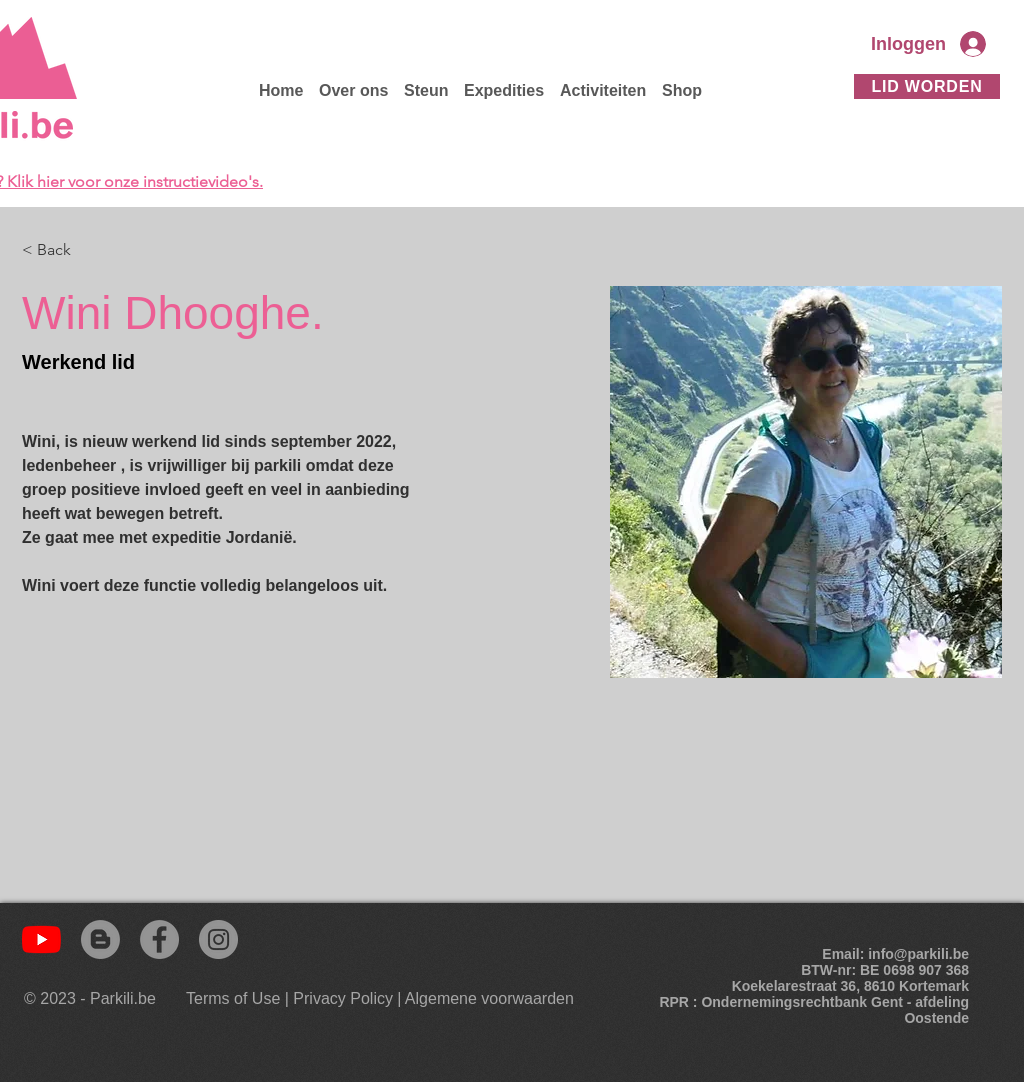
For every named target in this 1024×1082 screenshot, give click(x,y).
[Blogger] (100, 939)
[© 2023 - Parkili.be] (94, 999)
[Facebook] (159, 939)
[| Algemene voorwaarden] (485, 999)
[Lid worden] (927, 86)
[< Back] (61, 250)
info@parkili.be (918, 954)
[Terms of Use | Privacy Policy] (289, 999)
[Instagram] (218, 939)
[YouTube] (41, 939)
